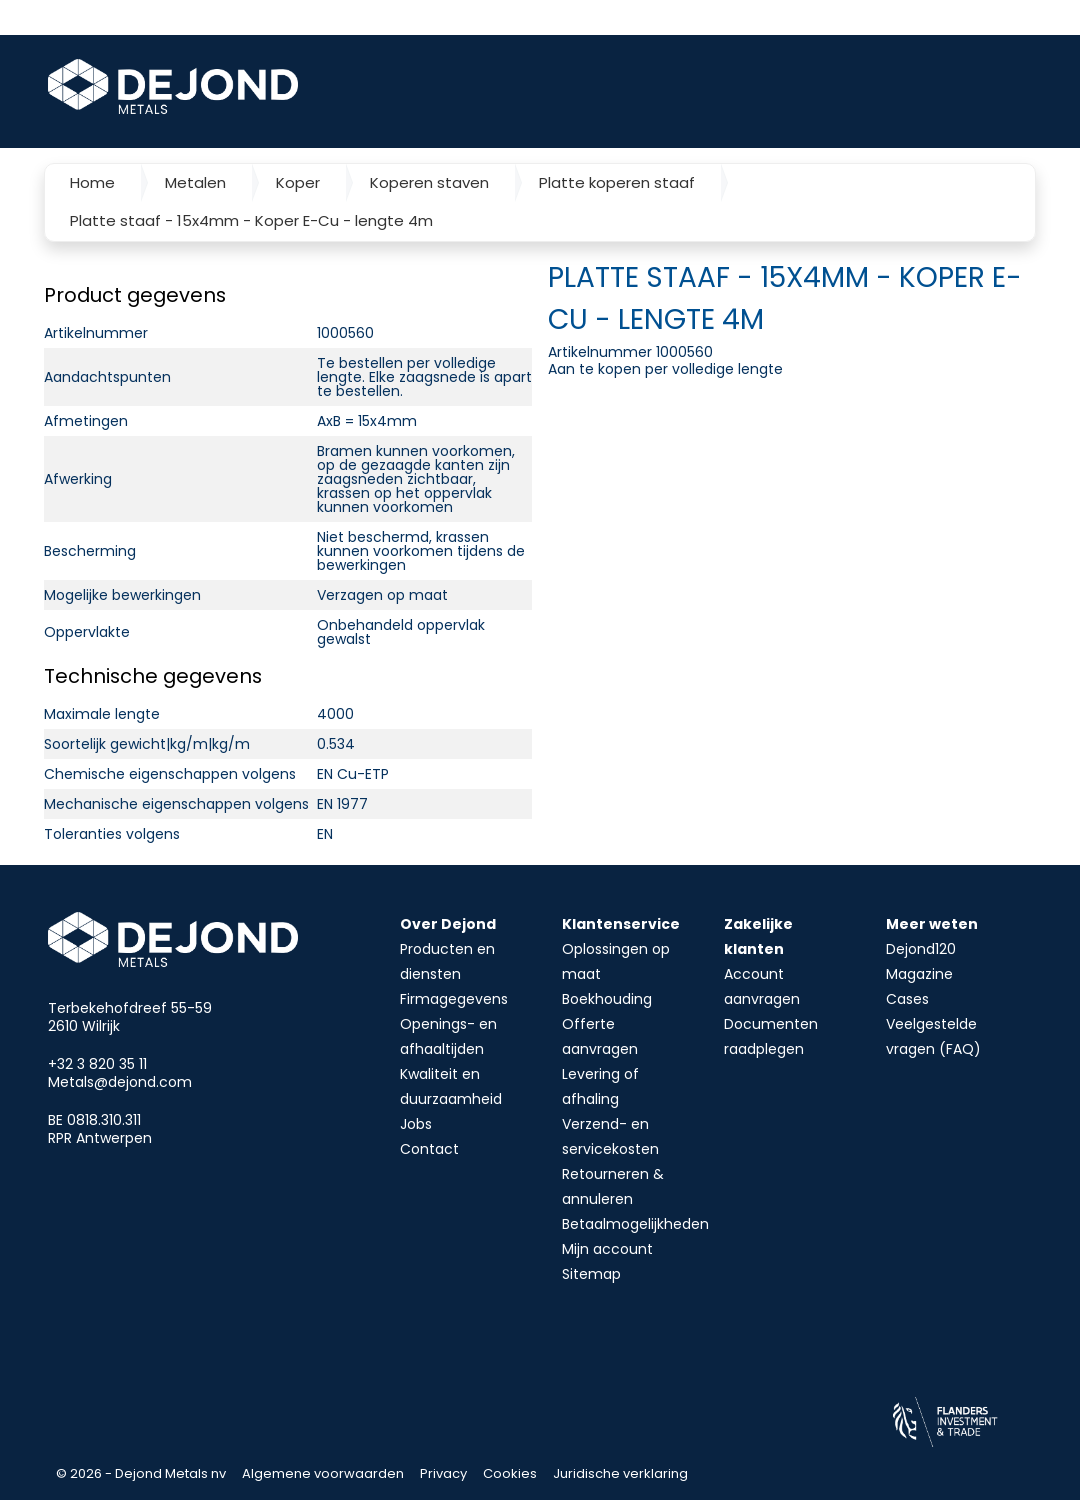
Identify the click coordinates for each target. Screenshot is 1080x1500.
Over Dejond (448, 924)
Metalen (195, 182)
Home (92, 182)
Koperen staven (429, 182)
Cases (907, 999)
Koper (298, 182)
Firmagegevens (454, 999)
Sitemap (591, 1274)
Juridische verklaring (620, 1473)
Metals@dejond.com (120, 1082)
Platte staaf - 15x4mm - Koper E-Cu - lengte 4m (251, 220)
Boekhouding (607, 999)
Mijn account (607, 1249)
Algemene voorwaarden (323, 1473)
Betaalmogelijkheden (635, 1224)
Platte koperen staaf (617, 182)
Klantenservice (621, 924)
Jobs (416, 1124)
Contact (429, 1149)
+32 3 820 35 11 (97, 1064)
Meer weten (932, 924)
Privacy (443, 1473)
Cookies (510, 1473)
